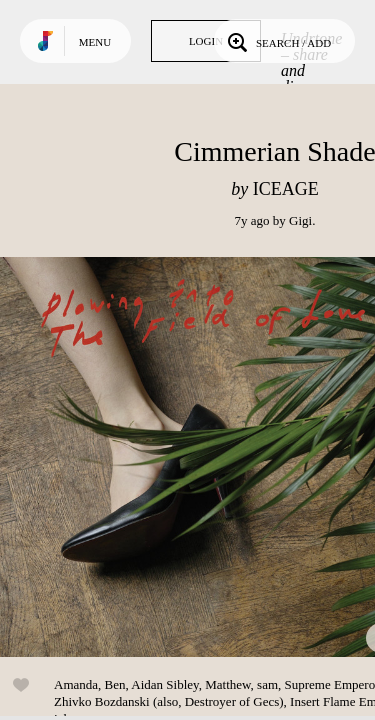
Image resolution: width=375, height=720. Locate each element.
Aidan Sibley (164, 684)
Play (200, 457)
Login (206, 41)
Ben (115, 684)
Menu (95, 42)
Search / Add (277, 41)
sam (267, 684)
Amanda (76, 684)
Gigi (300, 220)
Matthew (227, 684)
